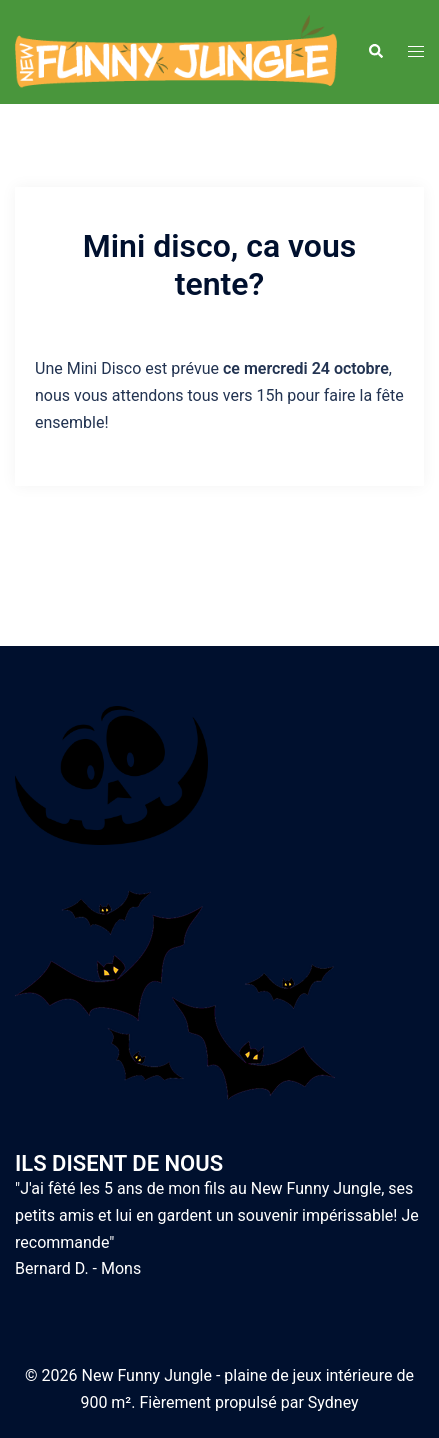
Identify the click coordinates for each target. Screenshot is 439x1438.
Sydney (333, 1402)
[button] (375, 52)
